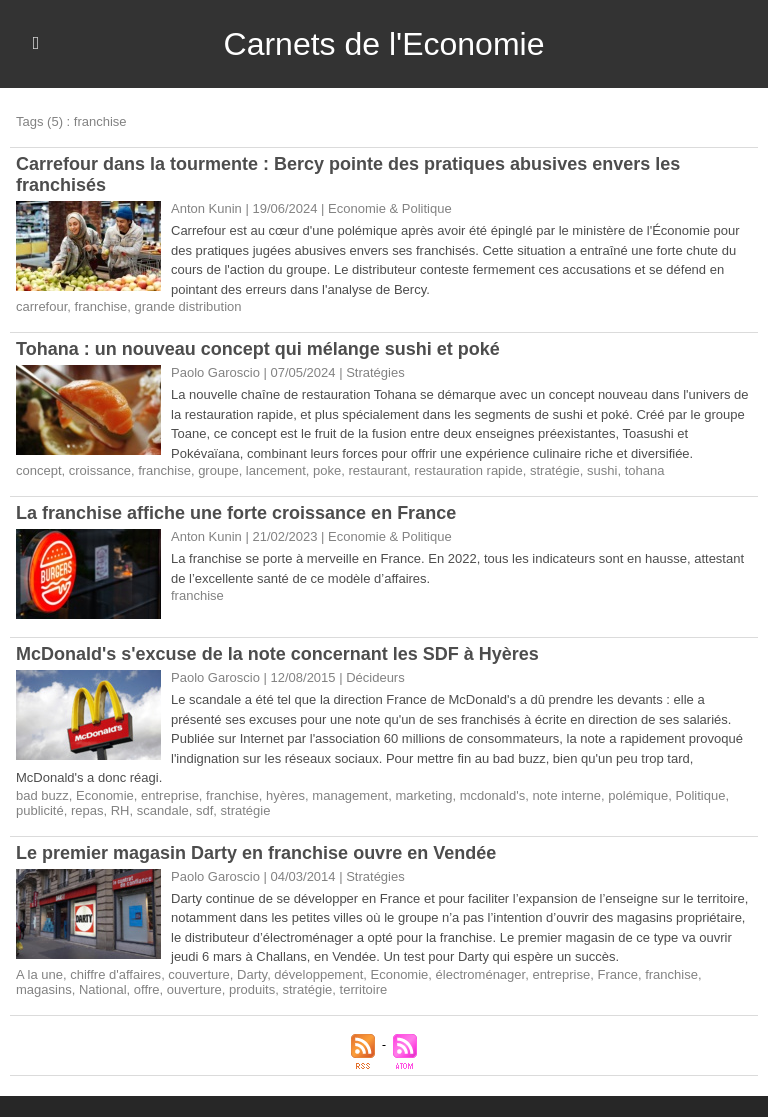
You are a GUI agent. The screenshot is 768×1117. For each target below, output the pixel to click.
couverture (198, 974)
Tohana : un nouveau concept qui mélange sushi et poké (258, 349)
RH (120, 810)
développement (318, 974)
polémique (638, 795)
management (350, 795)
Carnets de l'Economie (384, 44)
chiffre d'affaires (115, 974)
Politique (701, 795)
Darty (252, 974)
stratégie (555, 470)
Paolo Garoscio (215, 677)
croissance (100, 470)
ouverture (194, 989)
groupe (218, 470)
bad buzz (42, 795)
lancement (276, 470)
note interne (566, 795)
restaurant (378, 470)
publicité (40, 810)
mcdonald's (492, 795)
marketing (423, 795)
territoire (364, 989)
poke (327, 470)
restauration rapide (468, 470)
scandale (163, 810)
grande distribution (188, 306)
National (103, 989)
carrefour (41, 306)
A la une (39, 974)
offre (147, 989)
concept (39, 470)
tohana (645, 470)
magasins (44, 989)
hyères (285, 795)
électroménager (481, 974)
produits (252, 989)
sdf (204, 810)
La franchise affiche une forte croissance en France (236, 513)
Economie (105, 795)
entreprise (170, 795)
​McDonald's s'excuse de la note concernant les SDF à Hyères (277, 654)
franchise (101, 306)
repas (87, 810)
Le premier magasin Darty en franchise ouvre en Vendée (256, 853)
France (617, 974)
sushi (602, 470)
